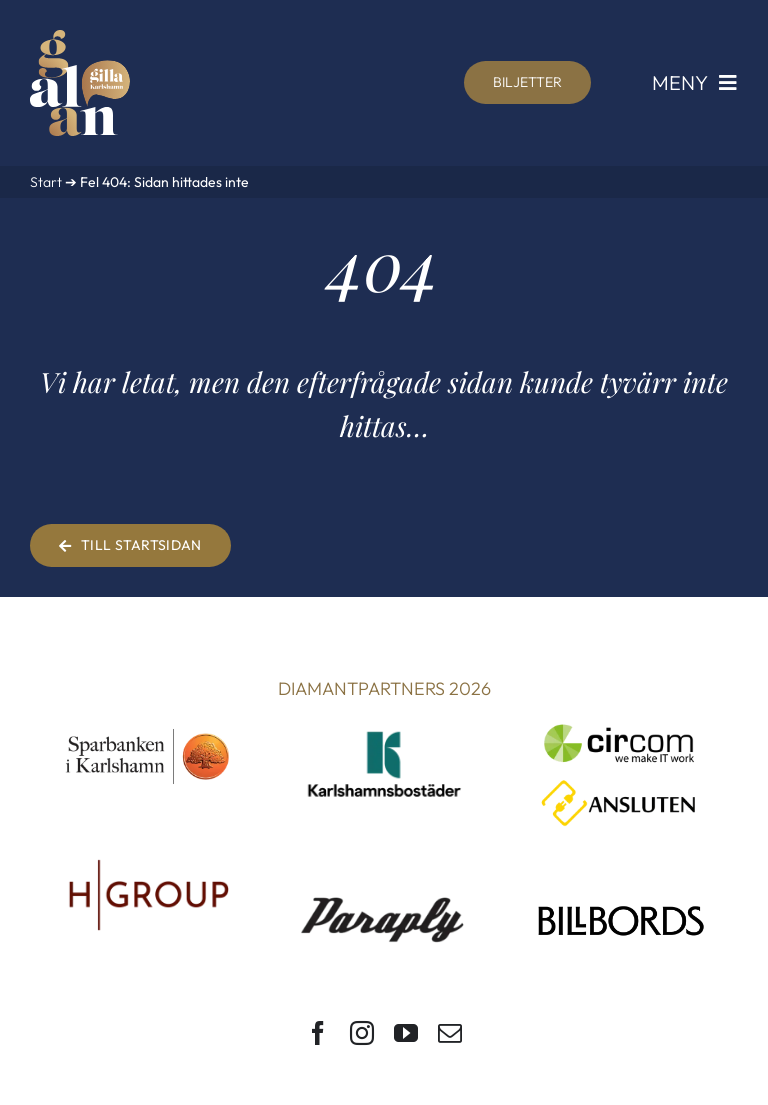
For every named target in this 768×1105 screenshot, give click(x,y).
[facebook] (318, 1033)
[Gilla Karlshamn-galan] (80, 38)
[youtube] (406, 1033)
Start (46, 182)
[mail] (450, 1033)
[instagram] (362, 1033)
